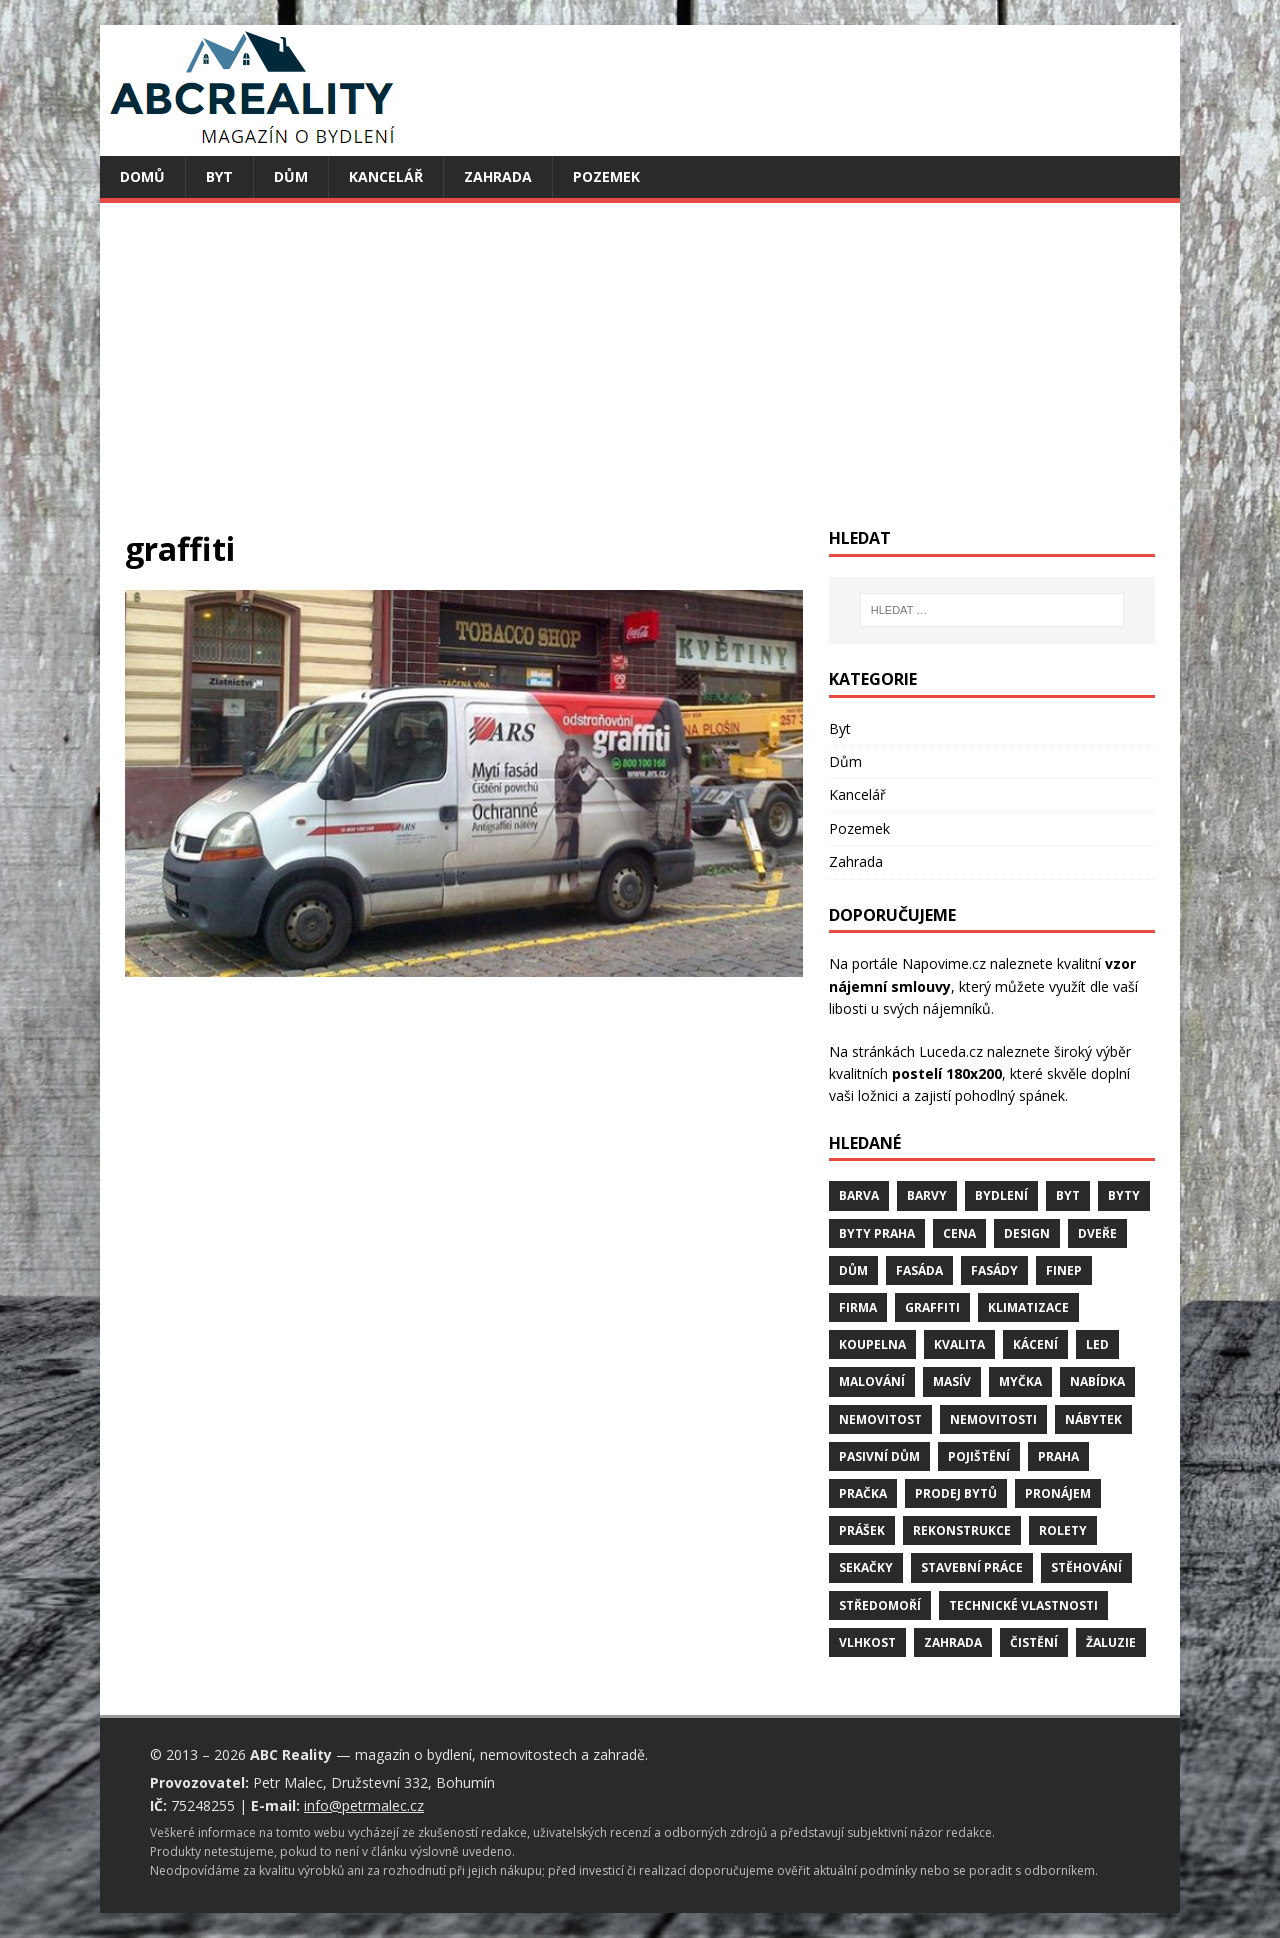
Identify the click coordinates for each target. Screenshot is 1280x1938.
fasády (994, 1270)
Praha (1058, 1456)
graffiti (932, 1307)
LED (1097, 1344)
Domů (142, 176)
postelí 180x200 (947, 1073)
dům (853, 1270)
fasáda (919, 1270)
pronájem (1058, 1493)
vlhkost (867, 1642)
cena (959, 1233)
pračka (863, 1493)
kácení (1035, 1344)
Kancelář (386, 176)
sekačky (866, 1567)
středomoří (880, 1605)
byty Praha (877, 1233)
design (1027, 1233)
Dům (291, 176)
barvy (927, 1195)
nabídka (1097, 1381)
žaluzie (1111, 1642)
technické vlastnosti (1023, 1605)
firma (858, 1307)
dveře (1097, 1233)
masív (952, 1381)
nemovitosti (993, 1419)
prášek (862, 1530)
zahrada (953, 1642)
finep (1064, 1270)
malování (872, 1381)
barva (859, 1195)
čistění (1034, 1642)
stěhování (1086, 1567)
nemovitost (880, 1419)
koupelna (872, 1344)
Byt (219, 176)
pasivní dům (879, 1456)
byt (1068, 1195)
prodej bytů (956, 1493)
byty (1124, 1195)
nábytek (1093, 1419)
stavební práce (972, 1567)
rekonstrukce (962, 1530)
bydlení (1001, 1195)
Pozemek (606, 176)
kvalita (959, 1344)
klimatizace (1028, 1307)
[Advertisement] (640, 378)
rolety (1063, 1530)
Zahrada (498, 176)
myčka (1020, 1381)
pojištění (979, 1456)
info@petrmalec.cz (364, 1805)
